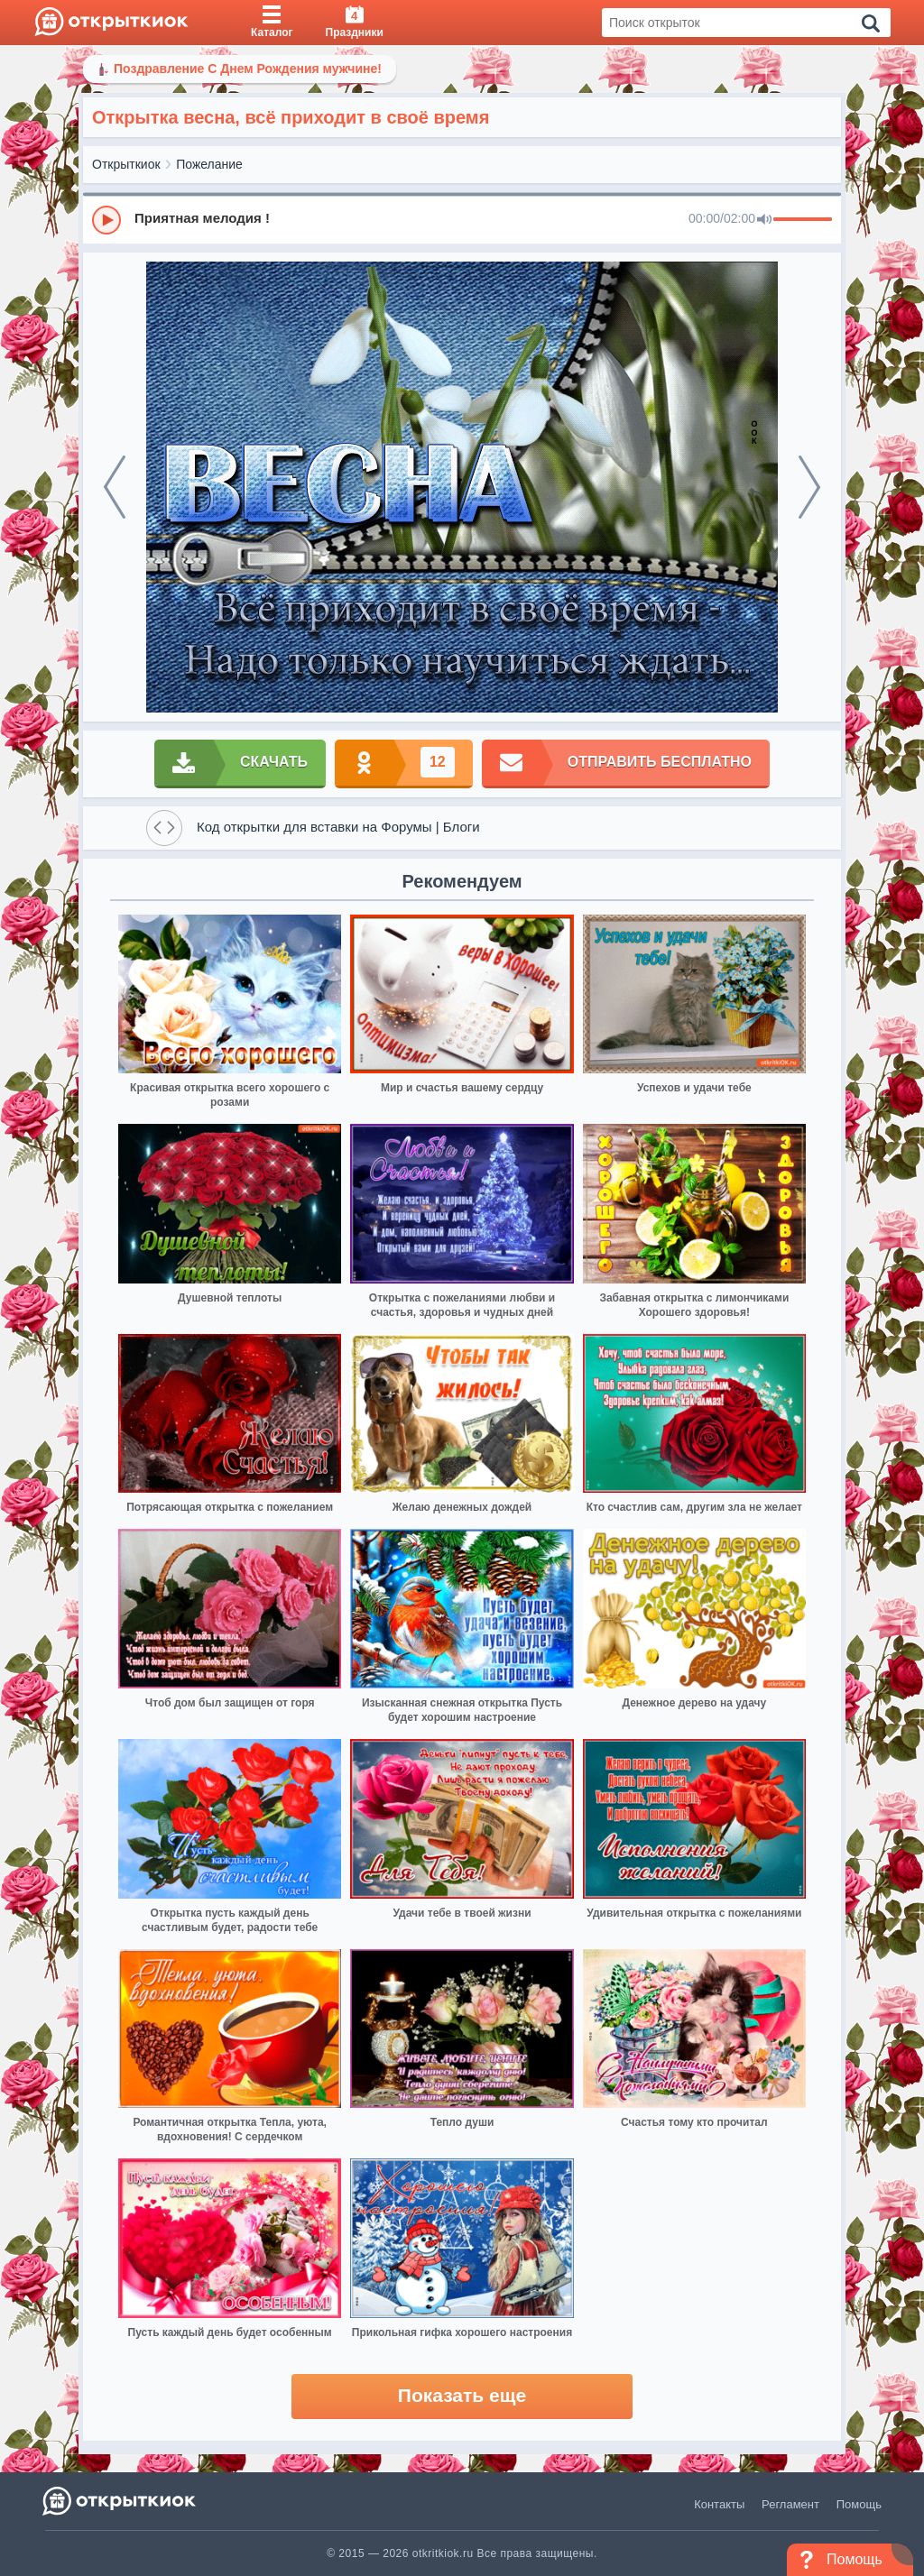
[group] (462, 219)
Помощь (859, 2504)
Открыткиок (126, 164)
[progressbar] (802, 220)
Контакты (719, 2504)
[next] (809, 487)
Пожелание (209, 164)
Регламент (790, 2504)
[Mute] (764, 220)
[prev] (115, 487)
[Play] (106, 220)
